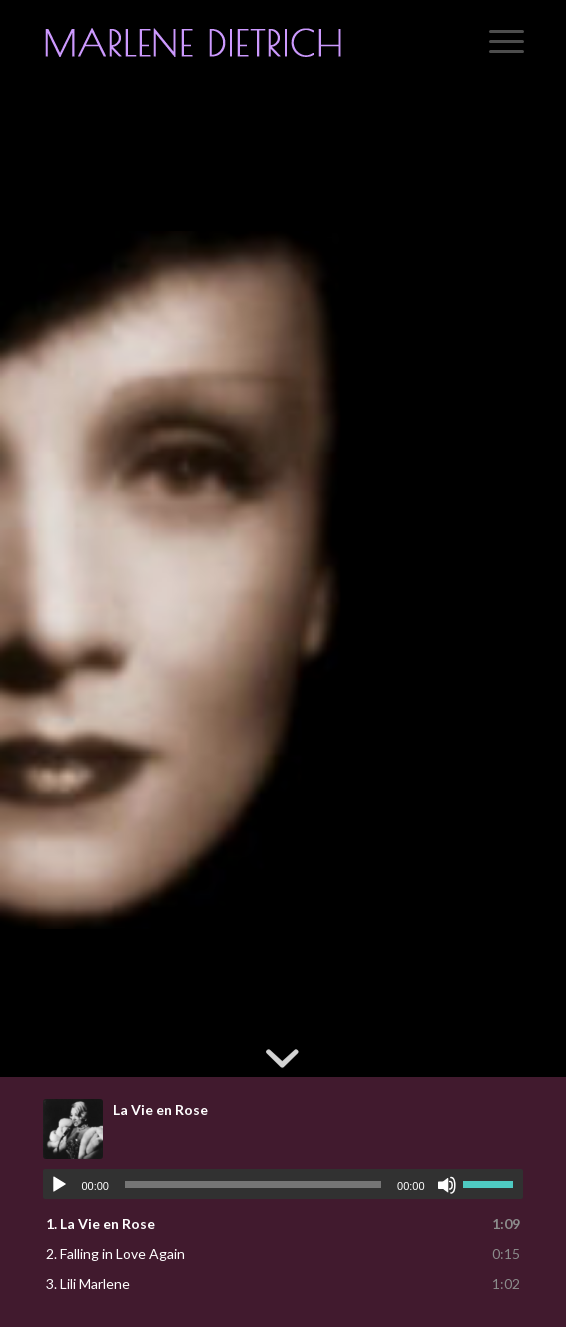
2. (115, 1253)
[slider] (253, 1184)
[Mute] (447, 1185)
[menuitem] (496, 41)
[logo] (234, 41)
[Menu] (496, 41)
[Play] (59, 1185)
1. (100, 1223)
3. (88, 1283)
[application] (282, 1184)
